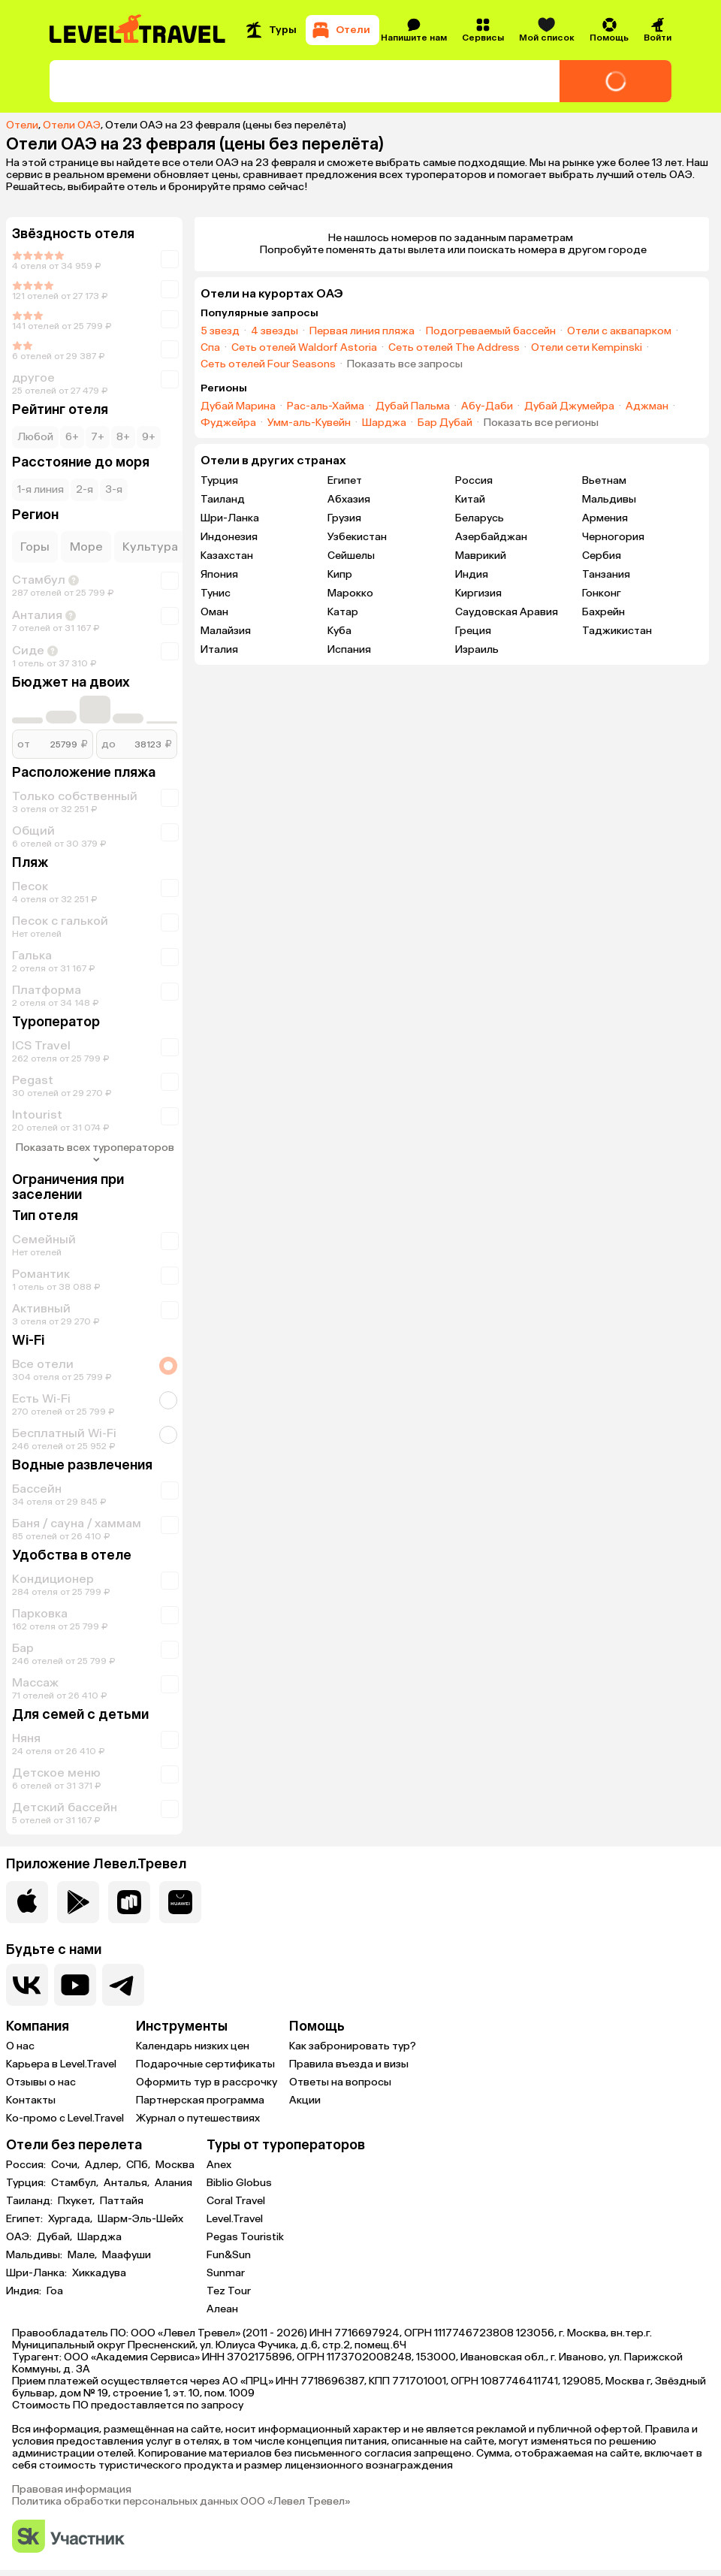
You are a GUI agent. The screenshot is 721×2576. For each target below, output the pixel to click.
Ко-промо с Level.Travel (65, 2118)
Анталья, (128, 2183)
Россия (474, 480)
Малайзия (226, 630)
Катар (342, 611)
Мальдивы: (35, 2255)
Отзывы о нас (41, 2082)
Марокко (350, 593)
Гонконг (601, 593)
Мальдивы (609, 499)
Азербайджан (491, 536)
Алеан (222, 2309)
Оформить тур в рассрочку (206, 2082)
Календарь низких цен (192, 2046)
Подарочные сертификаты (205, 2064)
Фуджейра (228, 423)
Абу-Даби (487, 406)
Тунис (216, 593)
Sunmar (226, 2272)
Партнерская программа (200, 2100)
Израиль (477, 649)
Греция (473, 630)
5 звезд (220, 331)
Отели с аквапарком (619, 331)
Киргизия (478, 593)
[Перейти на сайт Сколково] (68, 2537)
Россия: (27, 2165)
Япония (219, 574)
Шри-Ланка (230, 518)
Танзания (606, 574)
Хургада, (71, 2219)
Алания (173, 2183)
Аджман (647, 406)
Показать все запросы (405, 364)
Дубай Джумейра (569, 406)
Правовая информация (71, 2490)
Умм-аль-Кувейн (309, 423)
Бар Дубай (445, 423)
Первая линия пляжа (362, 331)
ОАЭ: (20, 2237)
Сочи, (66, 2165)
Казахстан (227, 555)
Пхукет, (77, 2201)
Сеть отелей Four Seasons (268, 364)
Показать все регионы (541, 423)
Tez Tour (229, 2291)
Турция (219, 480)
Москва (175, 2165)
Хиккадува (99, 2273)
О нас (20, 2046)
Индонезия (229, 536)
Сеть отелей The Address (454, 348)
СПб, (139, 2165)
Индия (471, 574)
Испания (349, 649)
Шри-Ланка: (37, 2273)
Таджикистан (617, 630)
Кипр (339, 574)
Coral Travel (236, 2200)
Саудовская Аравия (506, 611)
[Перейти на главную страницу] (138, 30)
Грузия (344, 518)
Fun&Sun (229, 2254)
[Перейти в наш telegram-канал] (123, 1985)
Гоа (55, 2291)
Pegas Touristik (245, 2236)
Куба (339, 630)
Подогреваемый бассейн (491, 331)
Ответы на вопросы (340, 2082)
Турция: (27, 2183)
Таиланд (223, 499)
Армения (605, 518)
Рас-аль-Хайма (325, 406)
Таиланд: (30, 2201)
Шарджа (384, 423)
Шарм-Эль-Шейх (140, 2219)
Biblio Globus (239, 2182)
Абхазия (348, 499)
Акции (305, 2100)
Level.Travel (235, 2218)
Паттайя (121, 2201)
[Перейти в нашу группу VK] (27, 1985)
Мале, (83, 2255)
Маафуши (126, 2255)
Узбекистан (357, 536)
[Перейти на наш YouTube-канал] (75, 1985)
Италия (219, 649)
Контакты (31, 2100)
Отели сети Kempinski (586, 348)
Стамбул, (76, 2183)
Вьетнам (604, 480)
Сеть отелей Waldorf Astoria (304, 348)
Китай (470, 499)
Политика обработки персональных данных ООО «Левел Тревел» (181, 2502)
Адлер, (104, 2165)
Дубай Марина (238, 406)
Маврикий (480, 555)
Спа (210, 348)
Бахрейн (603, 611)
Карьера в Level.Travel (61, 2064)
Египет (344, 480)
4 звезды (274, 331)
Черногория (613, 536)
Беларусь (479, 518)
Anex (219, 2164)
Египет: (25, 2219)
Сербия (601, 555)
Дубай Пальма (413, 406)
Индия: (25, 2291)
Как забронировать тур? (352, 2046)
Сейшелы (351, 555)
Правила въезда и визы (349, 2064)
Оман (214, 611)
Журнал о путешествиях (198, 2118)
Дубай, (55, 2237)
